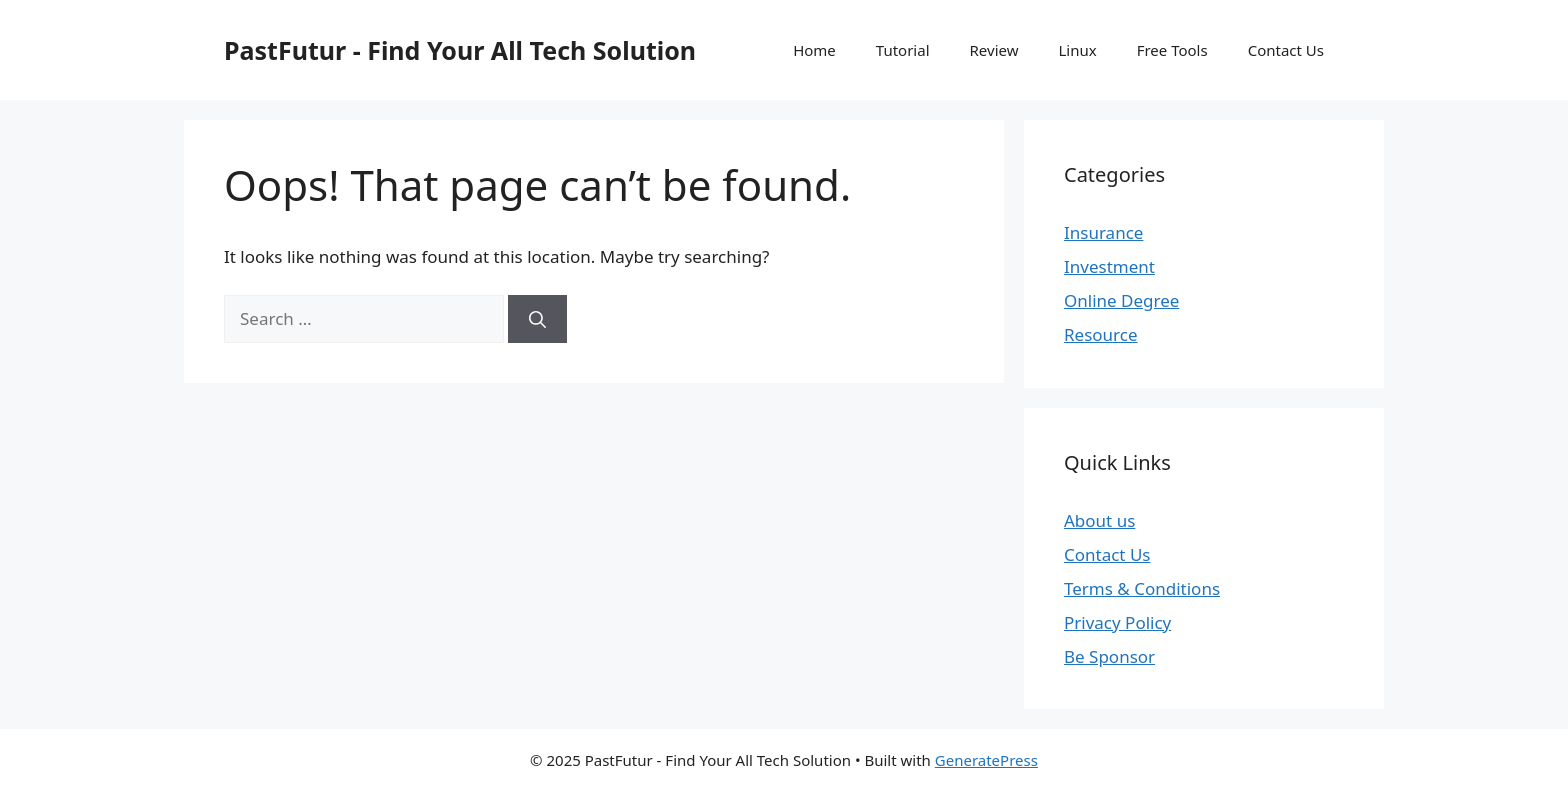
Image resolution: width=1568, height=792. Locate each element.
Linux (1077, 50)
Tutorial (903, 50)
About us (1099, 520)
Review (994, 50)
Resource (1101, 334)
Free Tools (1172, 50)
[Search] (537, 319)
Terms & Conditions (1142, 588)
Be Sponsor (1109, 656)
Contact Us (1286, 50)
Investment (1109, 266)
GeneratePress (986, 760)
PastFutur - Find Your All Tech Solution (460, 50)
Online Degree (1121, 300)
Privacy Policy (1117, 622)
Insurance (1103, 232)
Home (814, 50)
